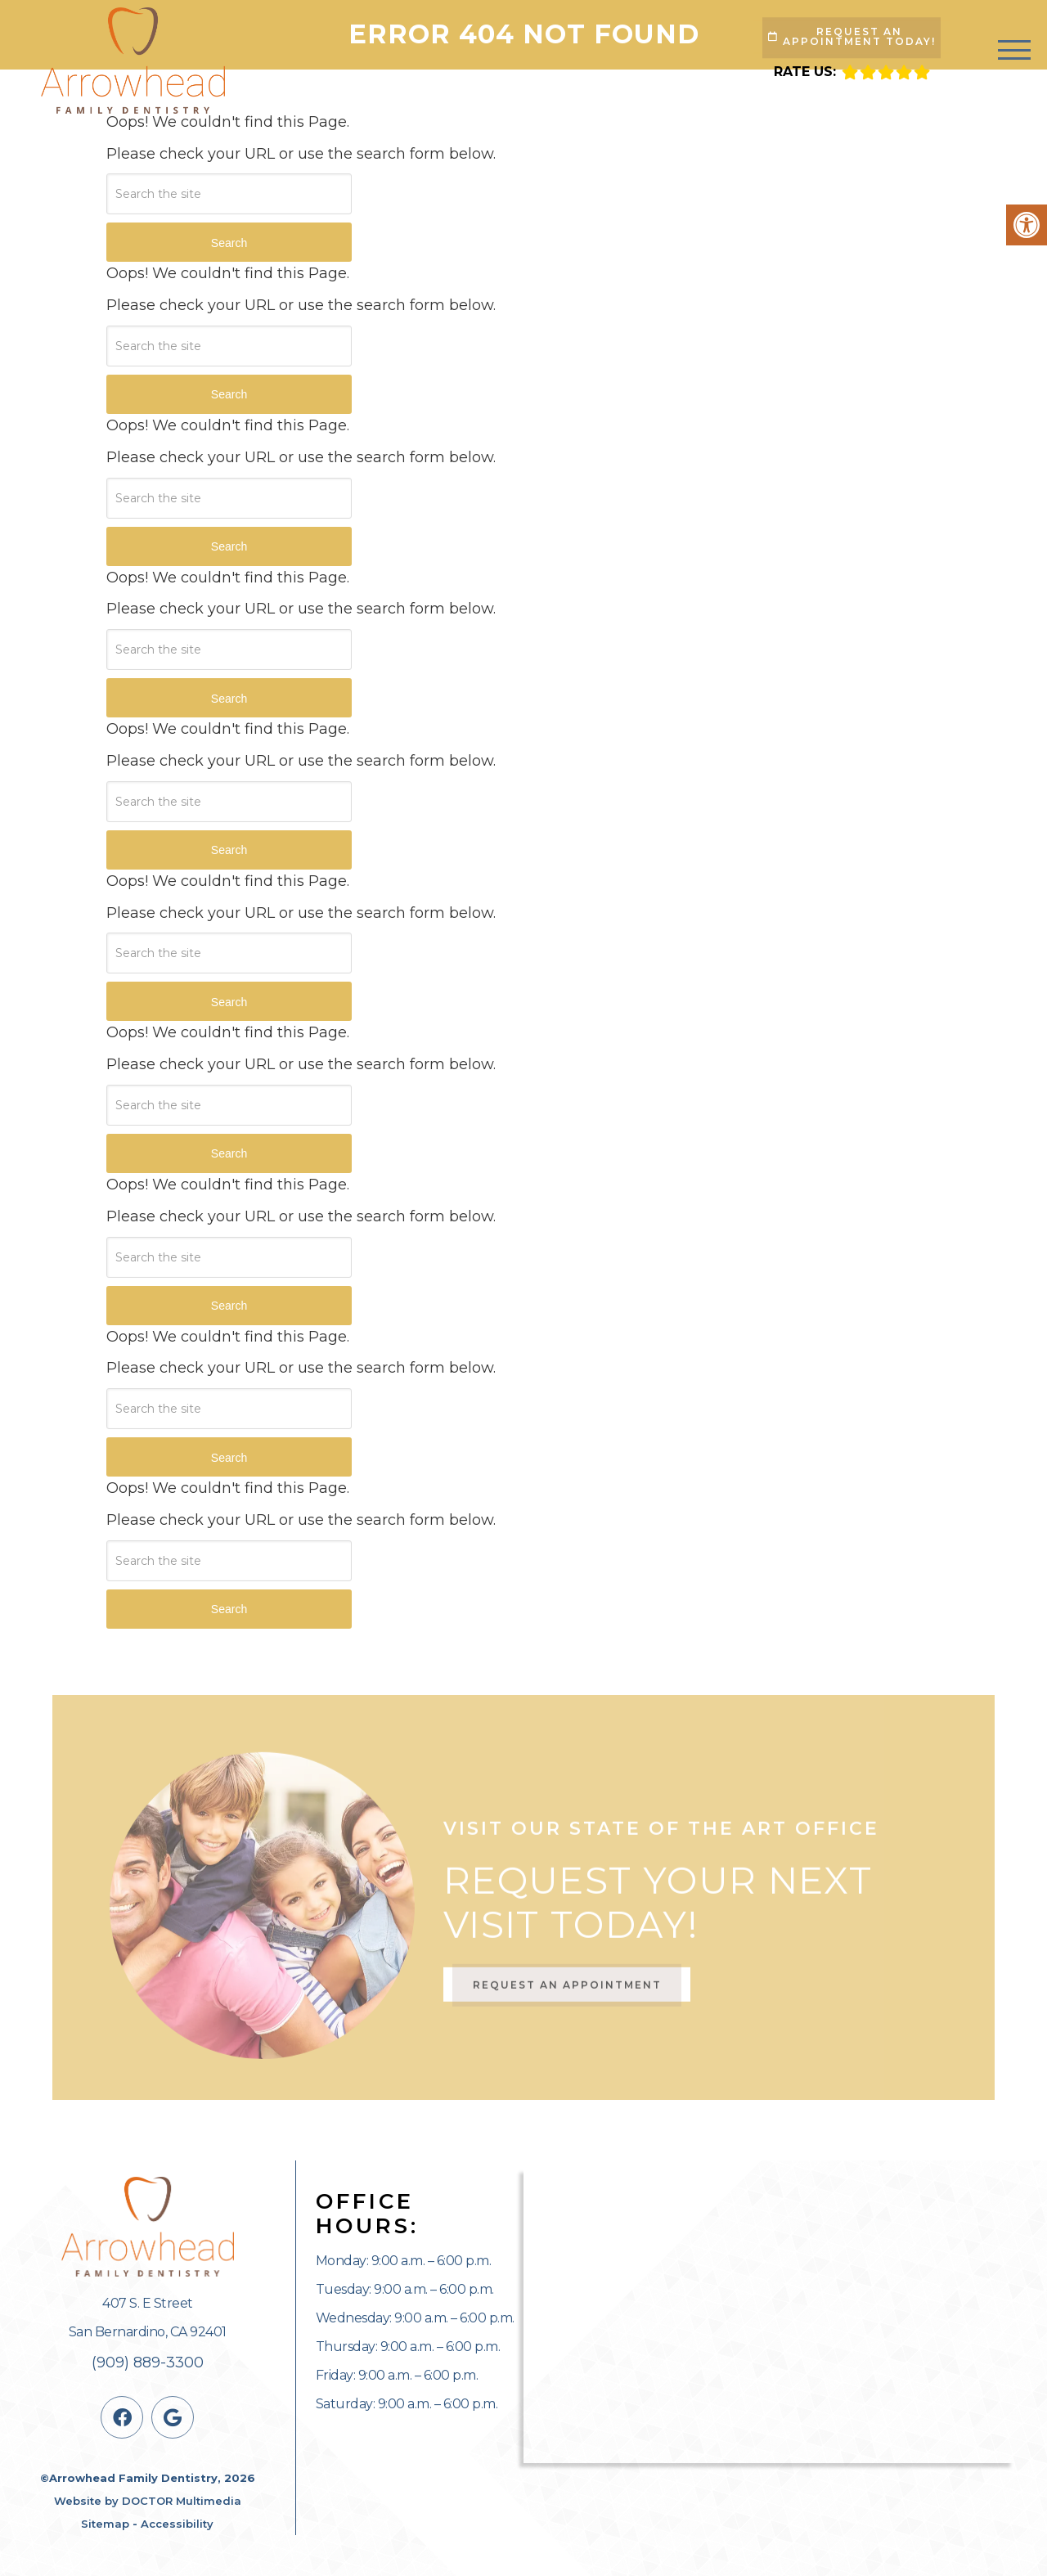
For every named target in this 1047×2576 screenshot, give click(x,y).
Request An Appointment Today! (852, 36)
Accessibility (177, 2523)
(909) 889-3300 (148, 2362)
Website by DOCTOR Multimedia (147, 2500)
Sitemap (105, 2523)
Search (229, 243)
